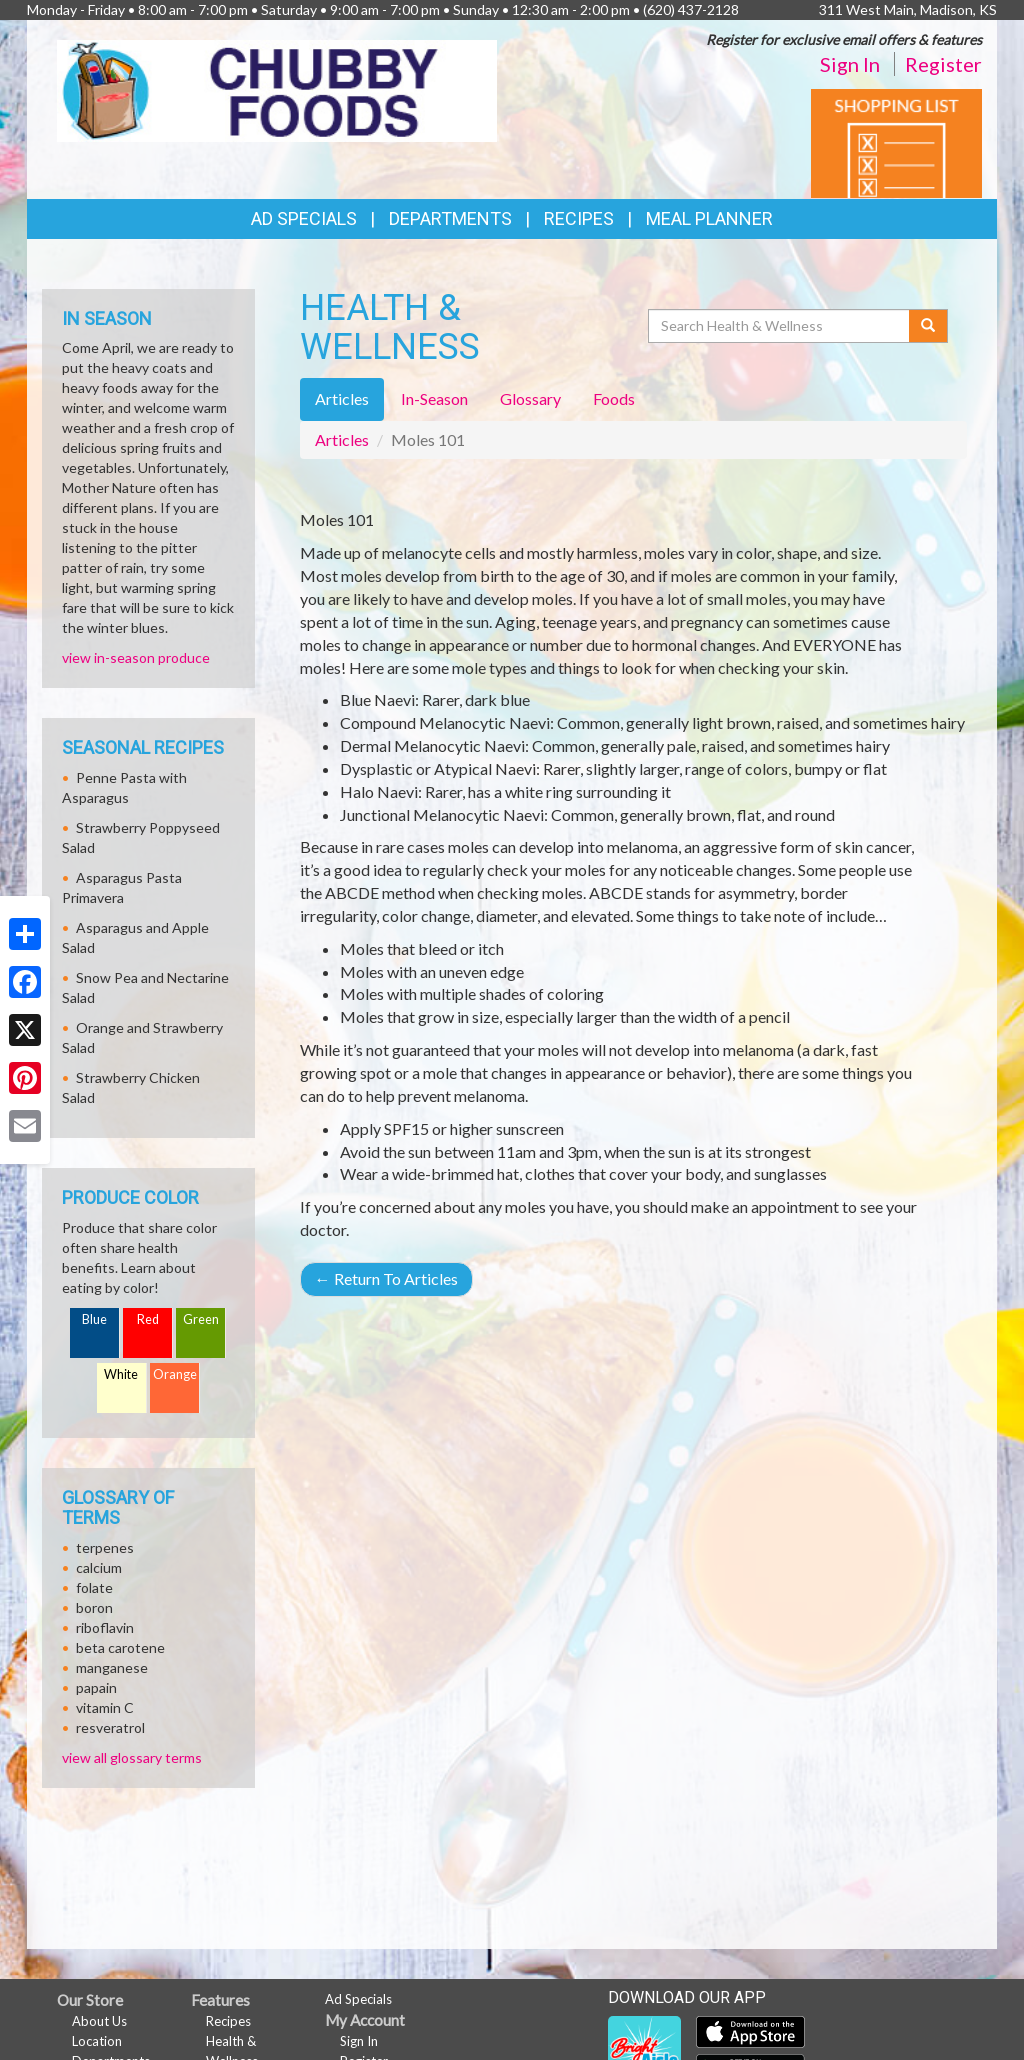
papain (96, 1687)
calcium (99, 1567)
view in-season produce (136, 657)
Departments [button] (450, 218)
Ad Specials (304, 218)
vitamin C (105, 1707)
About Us (99, 2021)
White (121, 1374)
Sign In (850, 64)
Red (148, 1319)
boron (94, 1607)
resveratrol (110, 1727)
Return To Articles (386, 1278)
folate (94, 1587)
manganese (112, 1667)
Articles (342, 439)
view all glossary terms (132, 1757)
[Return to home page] (277, 89)
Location (97, 2041)
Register (943, 64)
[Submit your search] (928, 326)
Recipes (579, 218)
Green (201, 1319)
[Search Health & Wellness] (780, 326)
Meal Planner (709, 218)
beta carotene (120, 1647)
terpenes (105, 1547)
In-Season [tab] (434, 398)
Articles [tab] (342, 398)
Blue (94, 1319)
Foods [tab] (614, 398)
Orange (175, 1374)
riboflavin (105, 1627)
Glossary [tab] (530, 398)
